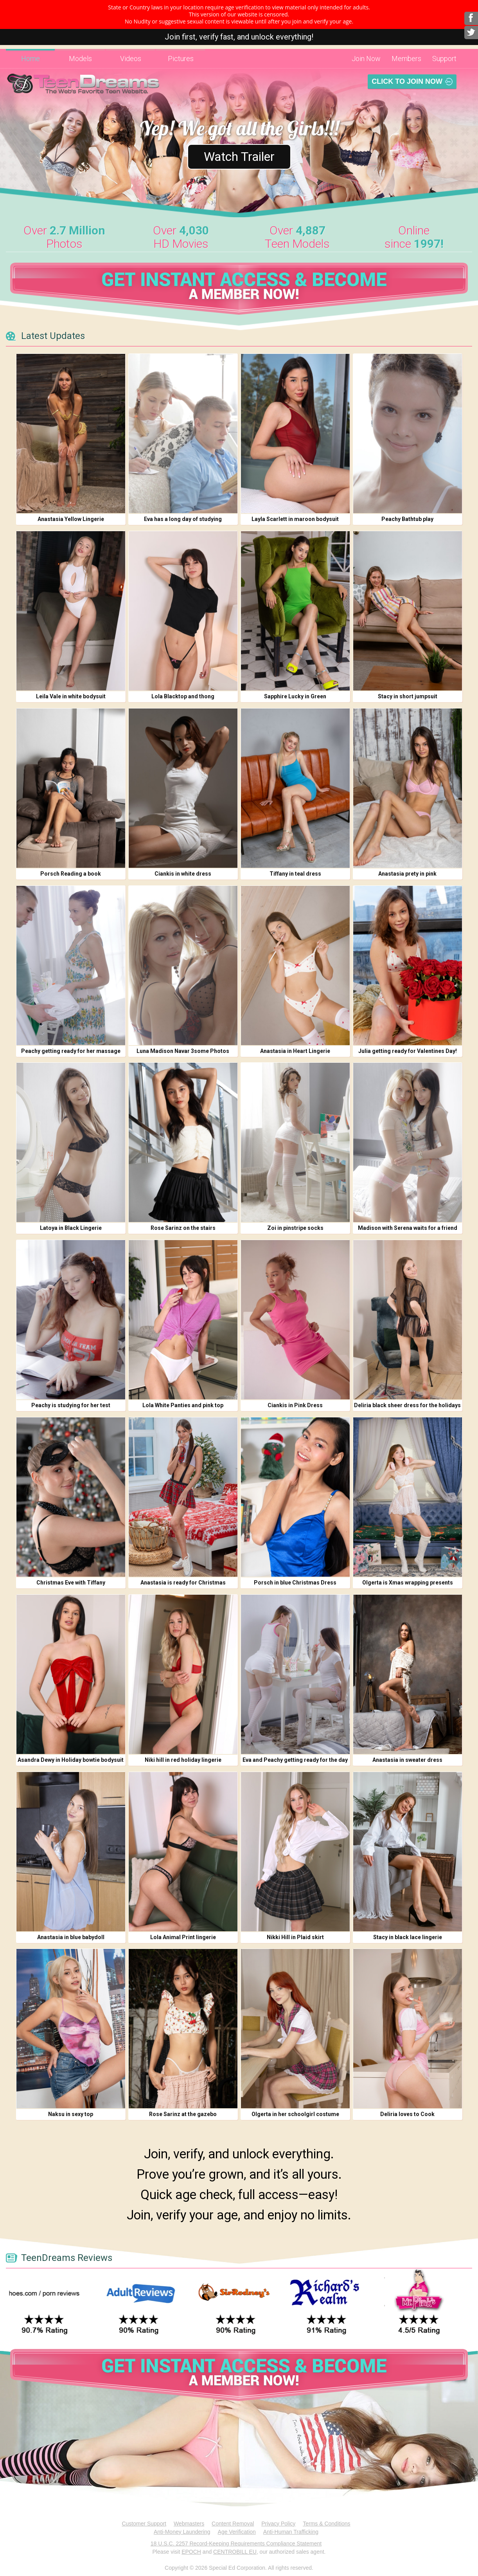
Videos (130, 58)
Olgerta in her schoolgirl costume (295, 2114)
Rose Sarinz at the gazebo (183, 2114)
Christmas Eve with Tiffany (70, 1582)
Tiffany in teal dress (295, 874)
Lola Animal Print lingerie (183, 1937)
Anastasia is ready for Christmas (183, 1582)
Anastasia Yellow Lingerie (71, 519)
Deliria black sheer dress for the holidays (407, 1405)
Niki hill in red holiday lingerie (183, 1760)
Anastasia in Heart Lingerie (295, 1051)
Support (444, 58)
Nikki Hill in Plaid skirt (295, 1937)
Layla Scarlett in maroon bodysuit (295, 519)
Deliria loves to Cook (407, 2114)
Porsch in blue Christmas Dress (295, 1582)
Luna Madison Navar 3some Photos (183, 1051)
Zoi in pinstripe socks (295, 1228)
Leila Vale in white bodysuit (71, 696)
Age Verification (237, 2532)
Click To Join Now (407, 81)
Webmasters (189, 2523)
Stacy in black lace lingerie (407, 1937)
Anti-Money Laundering (182, 2532)
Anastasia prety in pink (407, 874)
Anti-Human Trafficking (290, 2532)
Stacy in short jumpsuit (407, 696)
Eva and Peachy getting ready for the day (295, 1760)
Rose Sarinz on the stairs (183, 1228)
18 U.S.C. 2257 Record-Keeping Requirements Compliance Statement (236, 2543)
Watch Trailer (239, 156)
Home (30, 58)
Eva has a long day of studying (183, 519)
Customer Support (144, 2523)
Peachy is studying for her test (70, 1405)
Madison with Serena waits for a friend (407, 1228)
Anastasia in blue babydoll (70, 1937)
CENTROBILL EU (235, 2552)
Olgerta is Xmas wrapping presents (407, 1582)
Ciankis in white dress (183, 874)
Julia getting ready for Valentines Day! (407, 1051)
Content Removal (233, 2523)
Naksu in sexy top (70, 2114)
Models (80, 58)
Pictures (181, 58)
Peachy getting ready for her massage (70, 1051)
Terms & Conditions (326, 2523)
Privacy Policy (278, 2523)
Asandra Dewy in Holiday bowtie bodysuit (71, 1760)
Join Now (366, 58)
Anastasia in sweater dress (407, 1760)
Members (406, 58)
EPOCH (191, 2552)
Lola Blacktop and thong (182, 696)
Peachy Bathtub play (407, 519)
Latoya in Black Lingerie (71, 1228)
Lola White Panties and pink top (182, 1405)
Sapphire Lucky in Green (295, 696)
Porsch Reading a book (70, 874)
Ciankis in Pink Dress (295, 1405)
